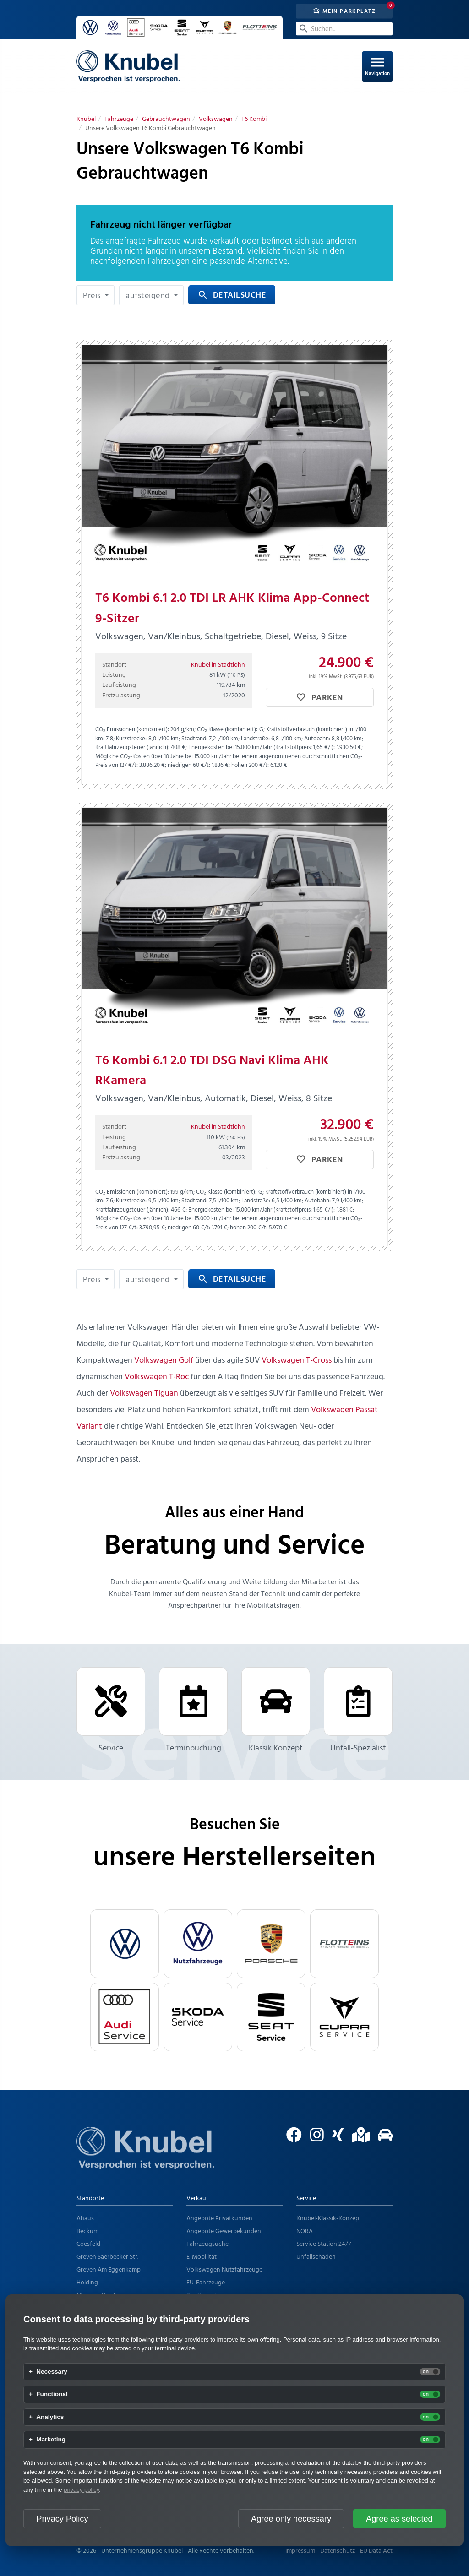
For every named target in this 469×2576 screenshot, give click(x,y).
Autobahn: (317, 739)
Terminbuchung (193, 1711)
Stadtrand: (194, 739)
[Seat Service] (271, 2017)
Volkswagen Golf (163, 1360)
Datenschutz (337, 2551)
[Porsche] (271, 1943)
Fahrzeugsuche (207, 2244)
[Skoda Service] (198, 2017)
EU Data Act (376, 2551)
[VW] (124, 1943)
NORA (304, 2231)
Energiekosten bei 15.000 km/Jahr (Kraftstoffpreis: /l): (261, 747)
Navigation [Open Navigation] (377, 66)
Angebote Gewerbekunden (223, 2231)
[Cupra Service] (344, 2017)
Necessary (51, 2372)
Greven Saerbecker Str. (107, 2257)
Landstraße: (255, 739)
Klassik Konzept (275, 1711)
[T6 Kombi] (254, 119)
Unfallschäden (316, 2257)
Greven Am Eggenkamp (108, 2270)
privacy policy (81, 2489)
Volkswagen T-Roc (157, 1377)
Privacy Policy (62, 2518)
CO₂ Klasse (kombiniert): (227, 729)
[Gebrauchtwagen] (166, 119)
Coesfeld (88, 2244)
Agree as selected (399, 2518)
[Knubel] (86, 119)
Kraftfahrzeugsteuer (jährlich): (132, 747)
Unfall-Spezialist (358, 1711)
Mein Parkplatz (344, 11)
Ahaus (85, 2218)
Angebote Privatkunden (219, 2218)
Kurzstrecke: (131, 739)
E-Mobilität (201, 2257)
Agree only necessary (291, 2518)
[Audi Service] (124, 2017)
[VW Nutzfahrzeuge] (198, 1943)
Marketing (50, 2439)
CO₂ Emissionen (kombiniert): (132, 729)
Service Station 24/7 (323, 2244)
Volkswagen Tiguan (144, 1393)
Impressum (300, 2551)
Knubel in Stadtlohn (218, 665)
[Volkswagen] (216, 119)
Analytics (50, 2417)
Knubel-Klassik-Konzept (328, 2218)
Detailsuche (231, 295)
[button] (95, 295)
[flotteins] (344, 1943)
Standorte (90, 2198)
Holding (87, 2282)
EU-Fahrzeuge (205, 2282)
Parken (320, 698)
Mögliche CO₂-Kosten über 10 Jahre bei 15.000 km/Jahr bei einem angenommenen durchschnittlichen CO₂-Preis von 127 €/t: (229, 761)
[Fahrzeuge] (118, 119)
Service (110, 1711)
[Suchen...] (344, 28)
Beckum (87, 2231)
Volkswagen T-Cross (297, 1360)
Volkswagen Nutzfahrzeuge (224, 2270)
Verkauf (197, 2198)
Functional (51, 2394)
